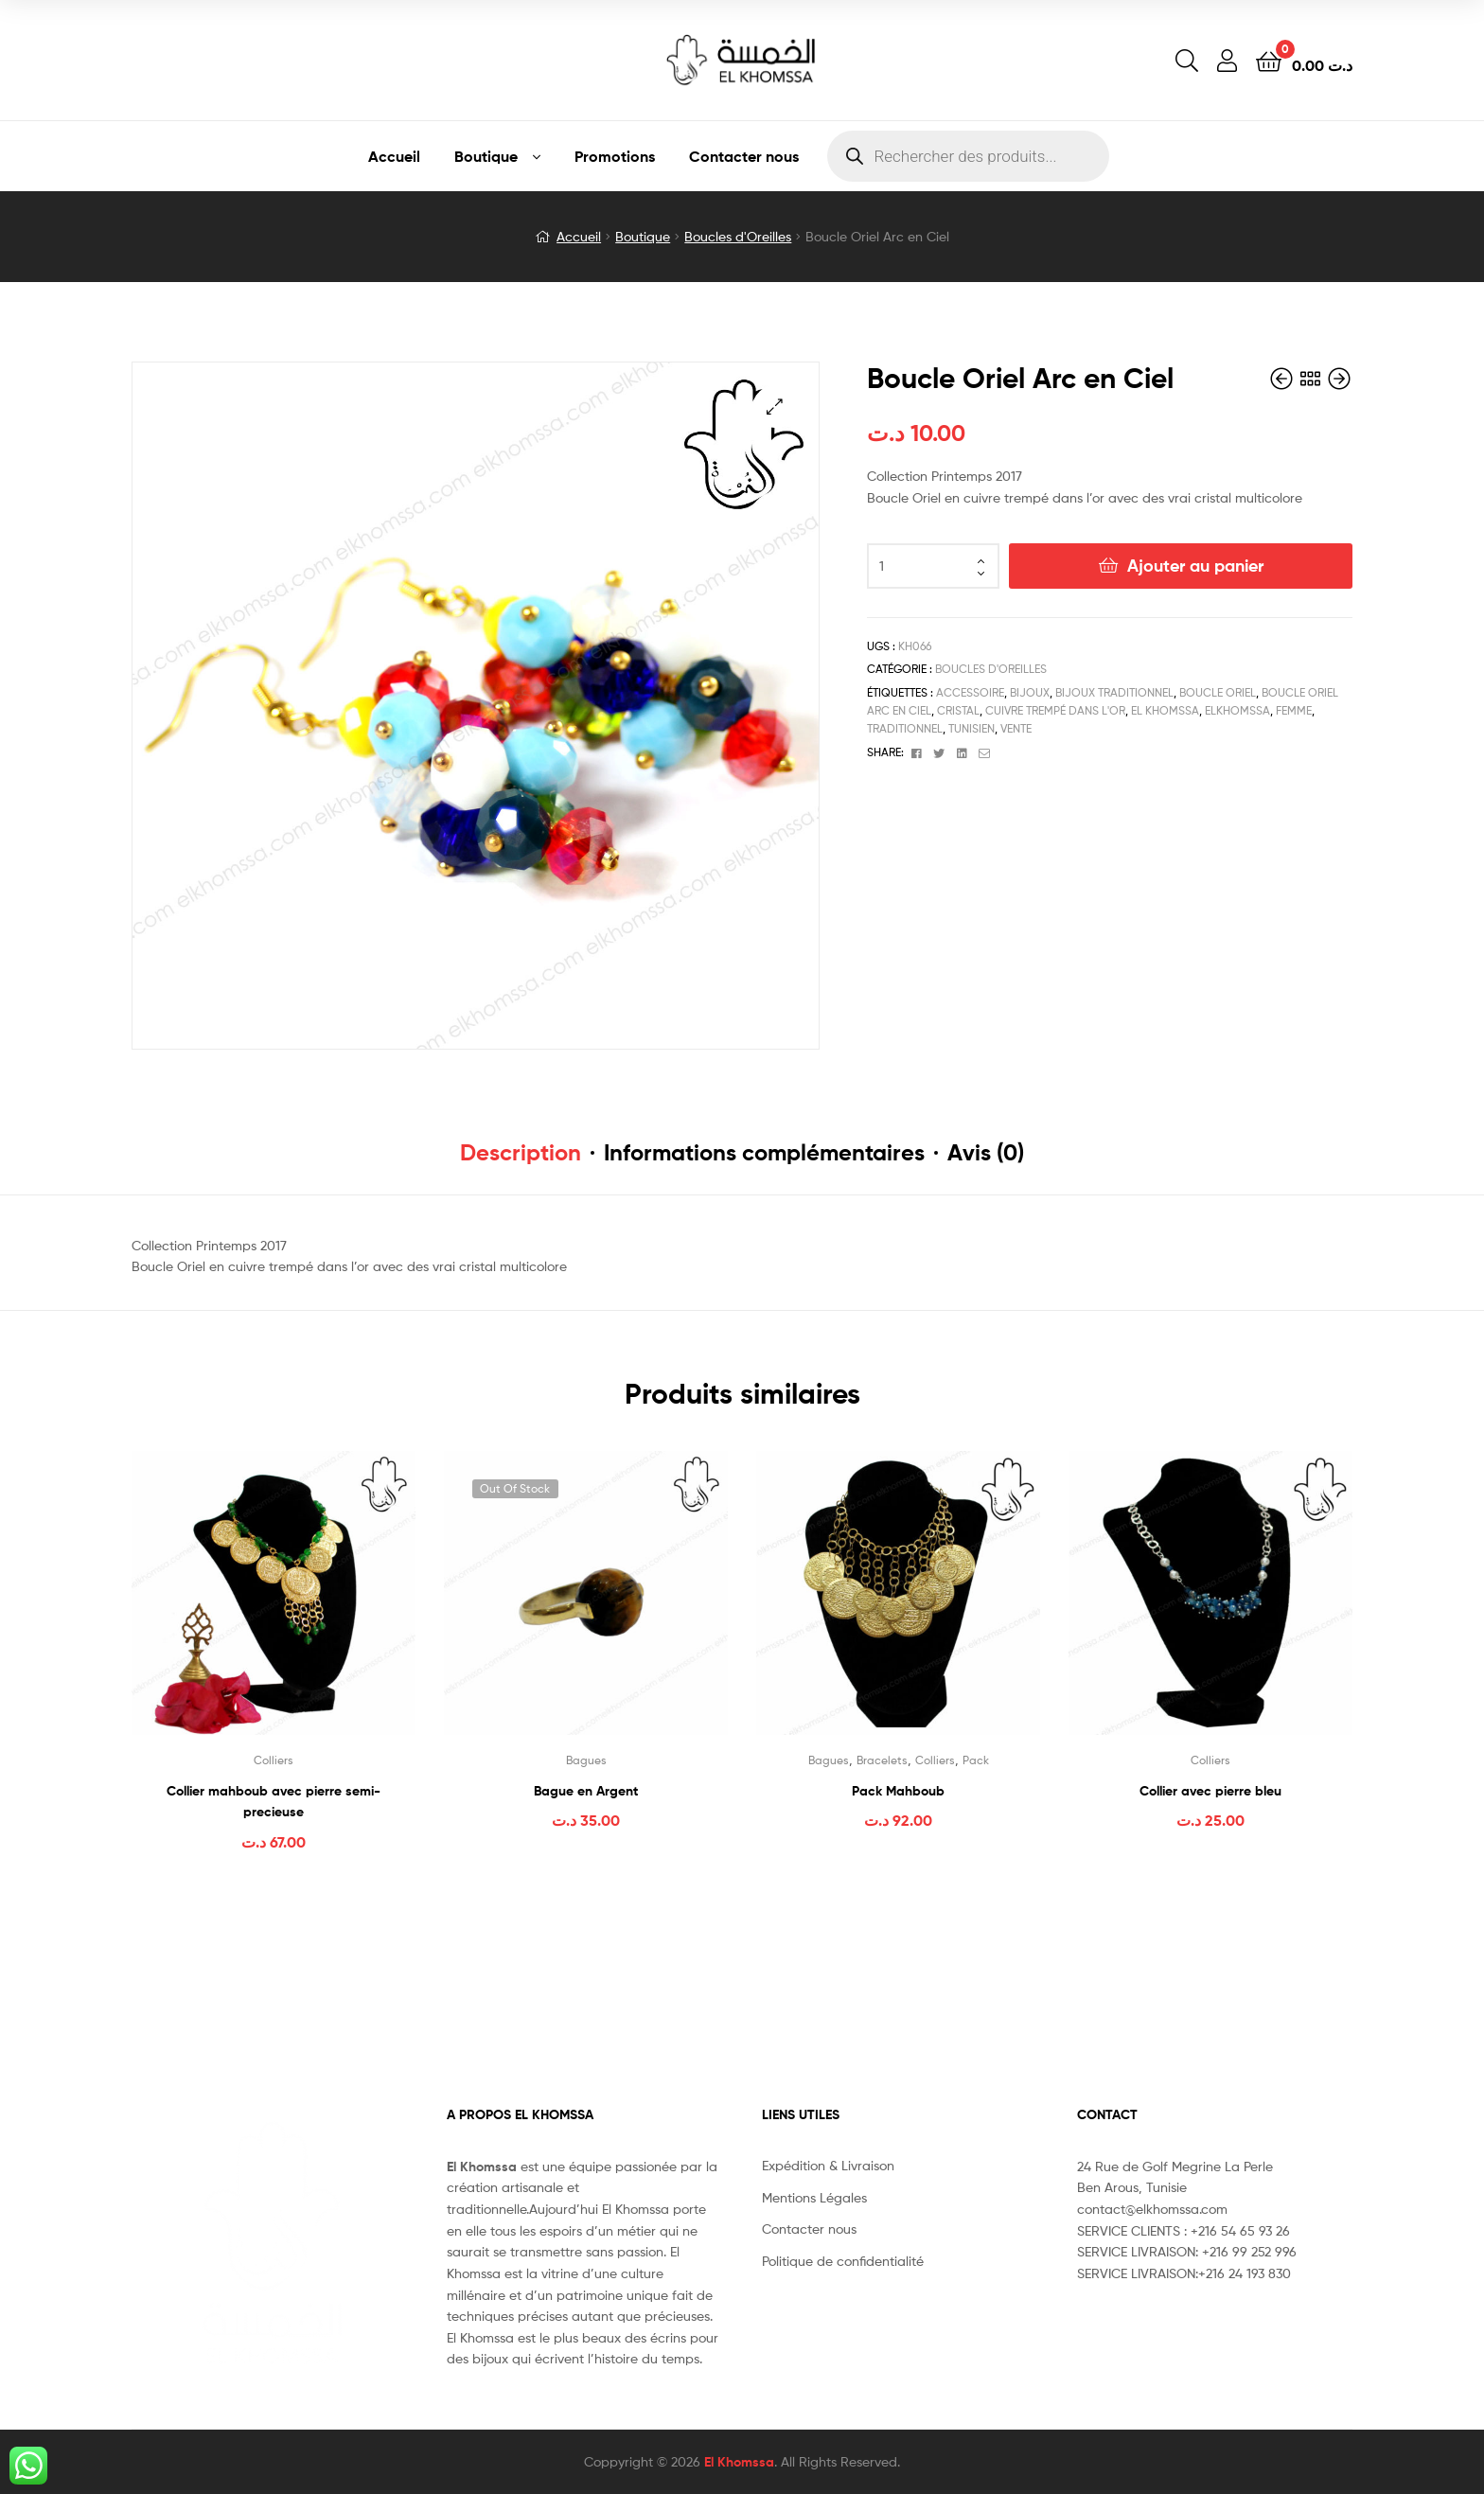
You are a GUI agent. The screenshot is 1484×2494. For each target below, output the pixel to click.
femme (1294, 710)
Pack (976, 1760)
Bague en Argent (586, 1790)
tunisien (971, 728)
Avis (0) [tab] (985, 1152)
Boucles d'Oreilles (737, 236)
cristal (958, 710)
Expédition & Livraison (828, 2165)
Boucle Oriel (1217, 692)
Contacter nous (744, 156)
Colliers (273, 1760)
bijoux (1030, 692)
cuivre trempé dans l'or (1055, 710)
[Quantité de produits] (933, 566)
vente (1016, 728)
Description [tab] (520, 1152)
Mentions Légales (814, 2197)
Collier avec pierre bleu (1210, 1790)
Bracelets (882, 1760)
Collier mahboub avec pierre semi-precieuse (273, 1801)
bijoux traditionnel (1114, 692)
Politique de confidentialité (843, 2261)
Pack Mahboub (898, 1790)
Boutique (486, 156)
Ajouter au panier (1195, 565)
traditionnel (905, 728)
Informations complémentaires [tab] (764, 1152)
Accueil (394, 156)
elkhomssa (1237, 710)
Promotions (614, 156)
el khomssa (1165, 710)
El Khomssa (739, 2461)
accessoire (970, 692)
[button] (774, 406)
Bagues (586, 1760)
